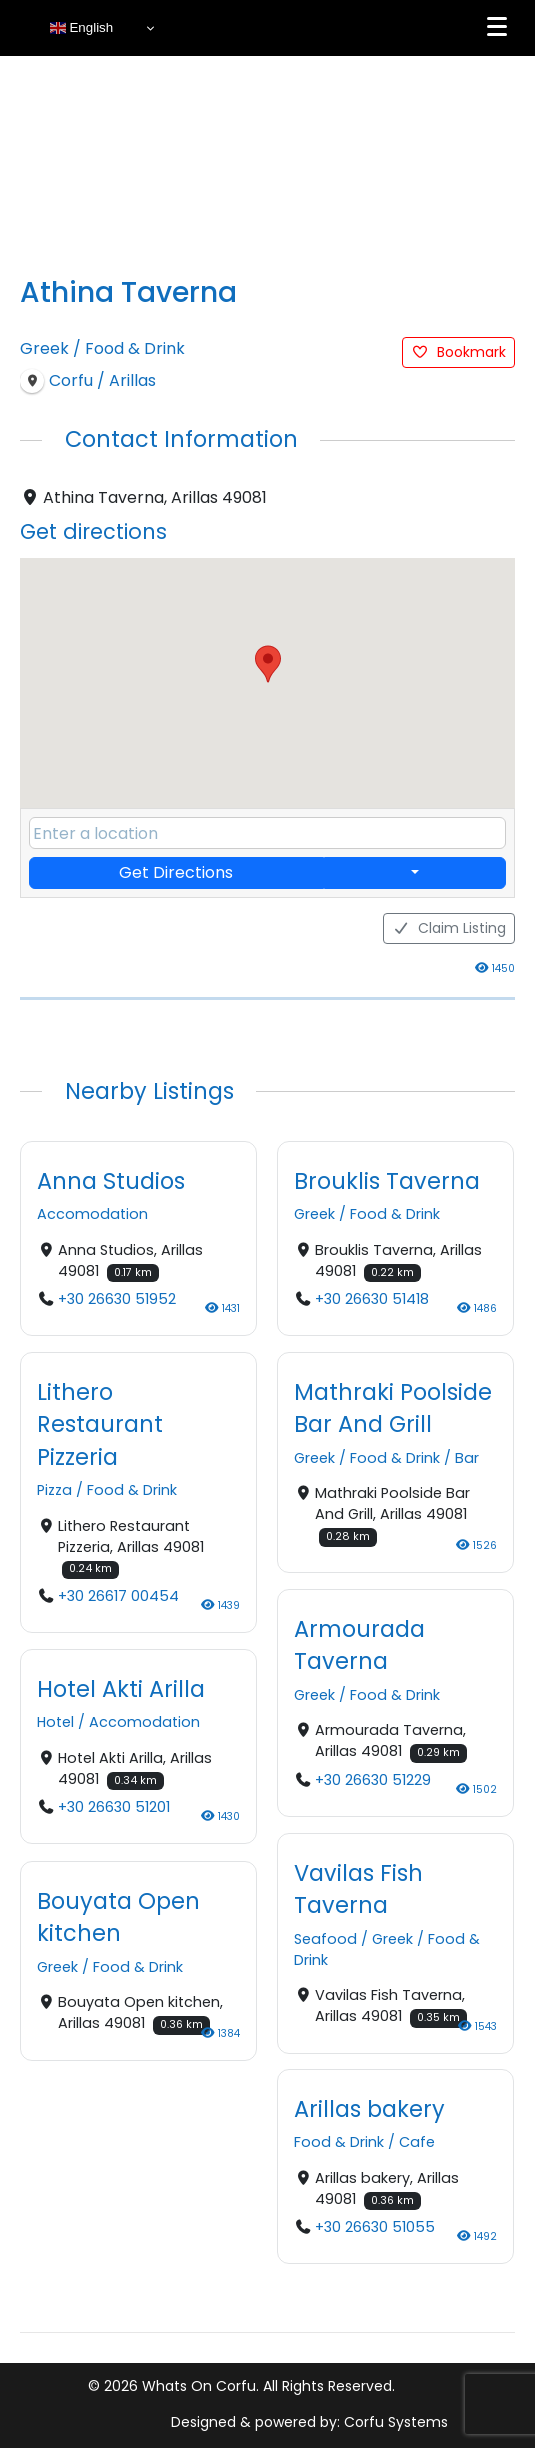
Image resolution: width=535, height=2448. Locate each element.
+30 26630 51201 (114, 1807)
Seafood (325, 1938)
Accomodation (92, 1214)
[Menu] (497, 27)
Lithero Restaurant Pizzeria (100, 1424)
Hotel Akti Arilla (121, 1689)
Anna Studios (111, 1180)
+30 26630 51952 (117, 1299)
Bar (467, 1458)
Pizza (54, 1490)
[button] (268, 664)
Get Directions (176, 872)
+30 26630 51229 (373, 1779)
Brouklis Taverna (387, 1180)
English (81, 28)
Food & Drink (135, 348)
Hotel (55, 1722)
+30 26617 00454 (118, 1596)
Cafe (417, 2142)
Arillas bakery (369, 2108)
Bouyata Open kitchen (118, 1916)
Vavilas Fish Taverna (358, 1888)
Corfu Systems (396, 2422)
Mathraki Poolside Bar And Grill (393, 1408)
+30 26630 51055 (375, 2227)
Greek (44, 348)
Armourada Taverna (359, 1644)
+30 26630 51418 (372, 1299)
